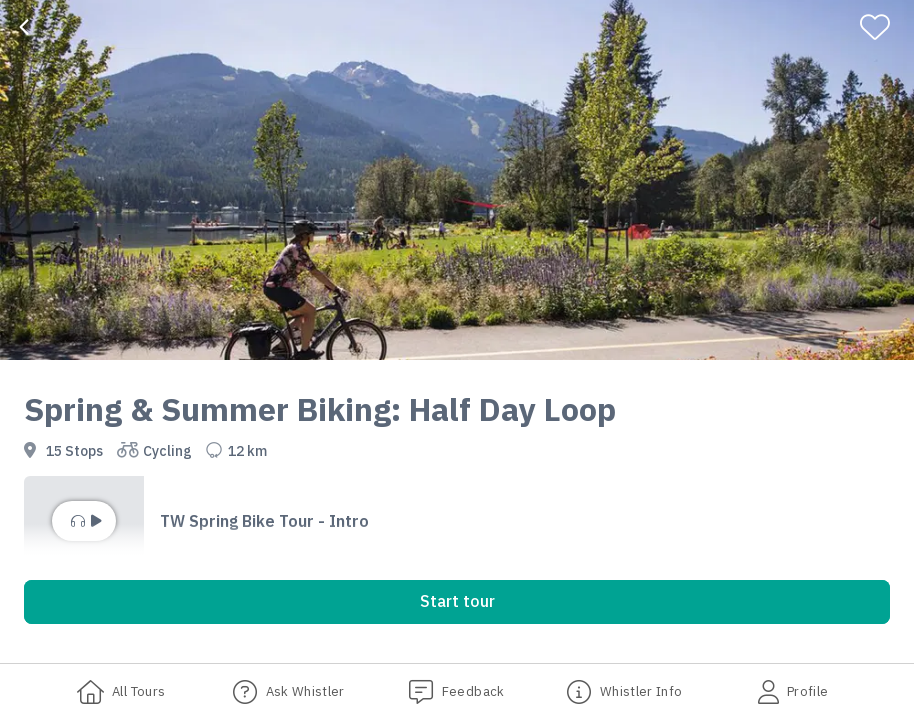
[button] (457, 521)
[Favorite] (883, 27)
